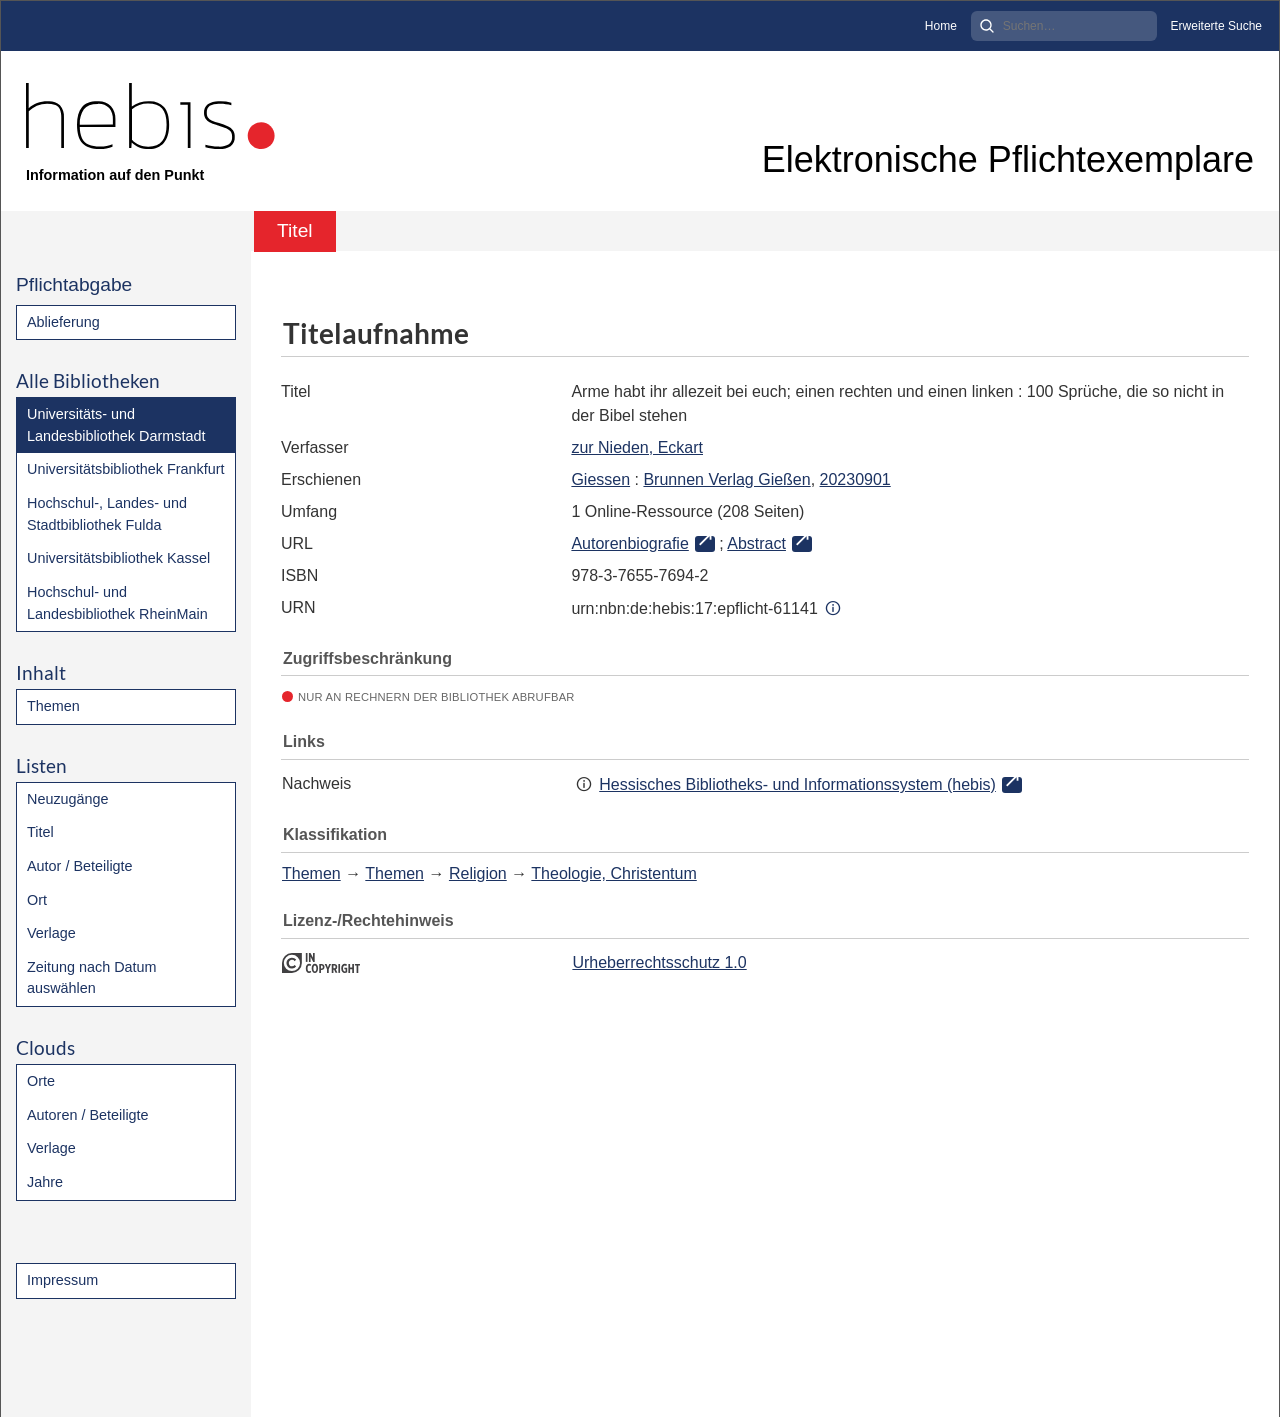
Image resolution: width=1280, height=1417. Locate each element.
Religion (478, 873)
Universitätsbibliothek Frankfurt (126, 469)
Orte (41, 1081)
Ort (37, 900)
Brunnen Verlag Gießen (726, 479)
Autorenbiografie (629, 543)
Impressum (62, 1280)
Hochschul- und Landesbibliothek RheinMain (117, 603)
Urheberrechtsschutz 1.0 (659, 962)
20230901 (855, 479)
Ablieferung (63, 322)
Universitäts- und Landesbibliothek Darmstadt (116, 425)
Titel (40, 832)
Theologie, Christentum (613, 873)
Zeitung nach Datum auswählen (92, 978)
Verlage (51, 933)
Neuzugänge (68, 799)
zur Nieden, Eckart (637, 447)
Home (941, 26)
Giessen (600, 479)
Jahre (45, 1182)
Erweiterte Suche (1216, 26)
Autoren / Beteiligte (88, 1115)
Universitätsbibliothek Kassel (118, 558)
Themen (53, 706)
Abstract (756, 543)
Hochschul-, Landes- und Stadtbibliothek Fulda (107, 514)
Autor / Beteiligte (80, 866)
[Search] (1064, 26)
